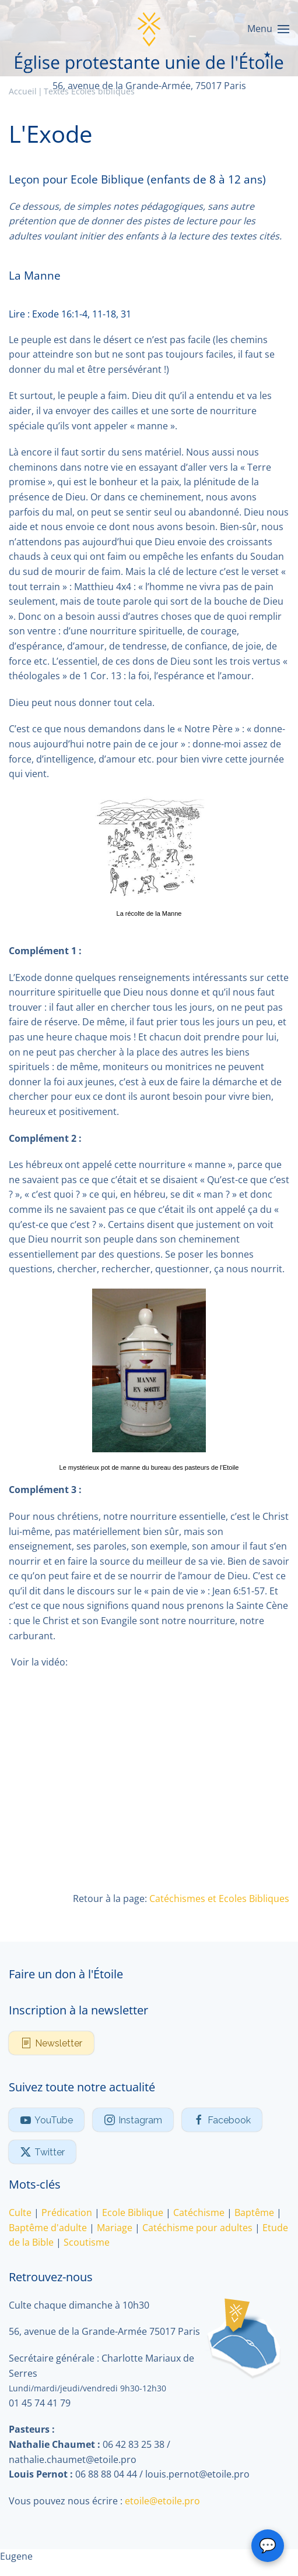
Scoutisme (87, 2242)
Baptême (254, 2212)
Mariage (114, 2227)
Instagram (133, 2120)
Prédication (66, 2212)
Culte (20, 2212)
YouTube (46, 2120)
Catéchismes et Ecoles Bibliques (219, 1898)
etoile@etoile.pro (162, 2500)
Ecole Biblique (132, 2212)
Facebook (222, 2120)
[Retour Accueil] (149, 29)
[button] (268, 29)
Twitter (42, 2152)
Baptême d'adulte (48, 2227)
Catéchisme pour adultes (197, 2227)
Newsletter (51, 2043)
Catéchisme (199, 2212)
